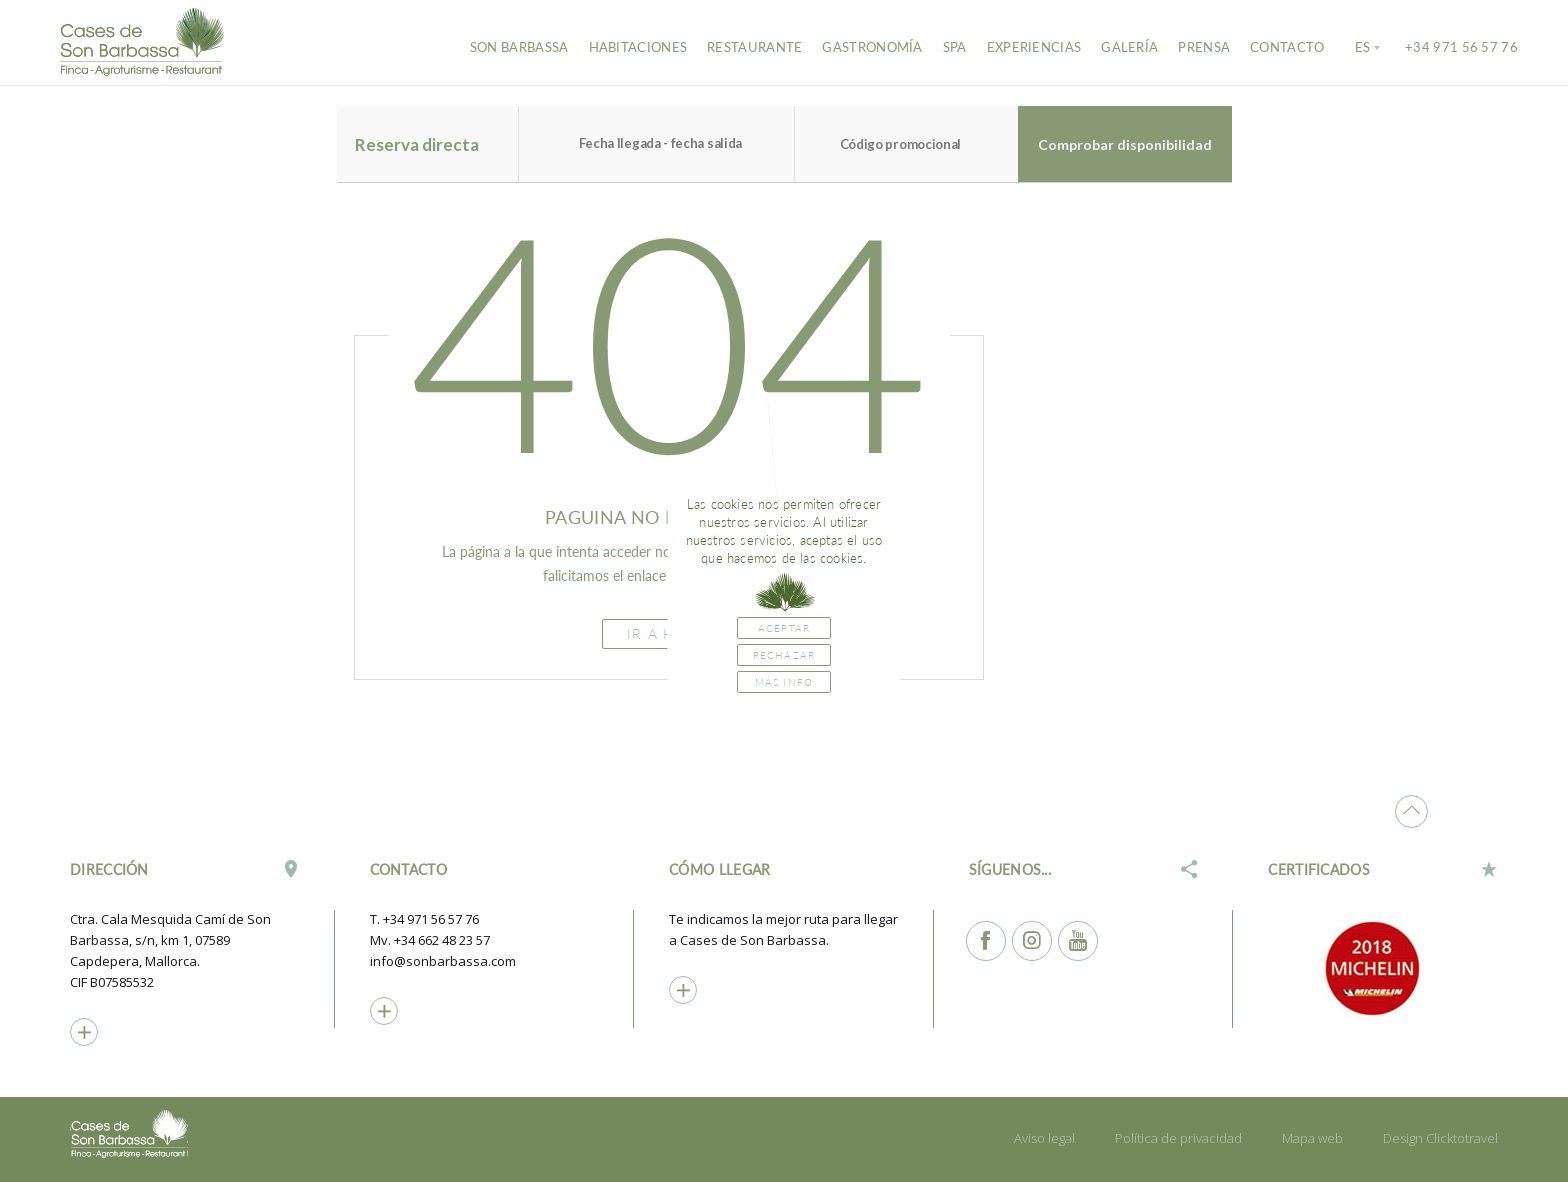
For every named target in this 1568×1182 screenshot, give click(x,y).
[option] (1383, 968)
